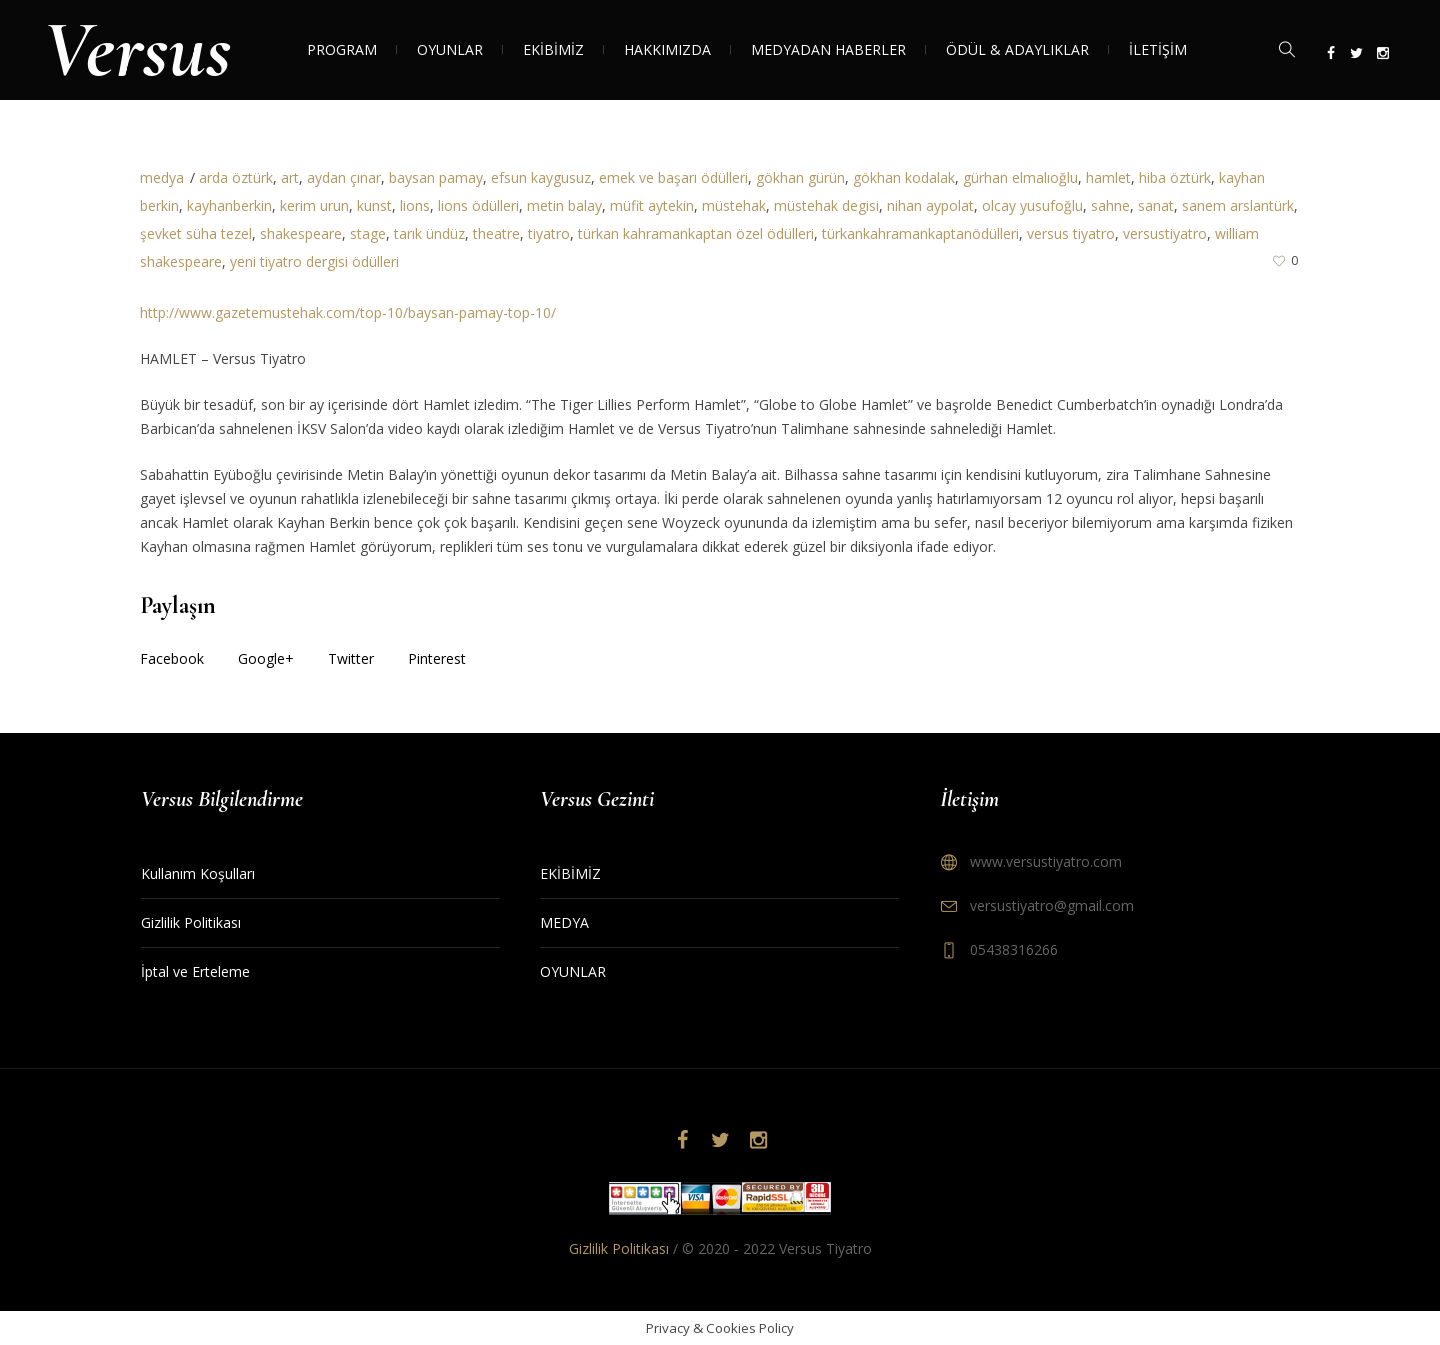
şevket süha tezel (196, 233)
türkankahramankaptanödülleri (920, 233)
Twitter (351, 658)
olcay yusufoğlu (1032, 205)
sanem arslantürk (1238, 205)
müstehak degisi (826, 205)
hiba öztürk (1175, 177)
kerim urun (314, 205)
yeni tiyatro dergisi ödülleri (314, 261)
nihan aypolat (930, 205)
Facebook (172, 658)
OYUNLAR (573, 971)
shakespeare (301, 233)
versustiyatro (1165, 233)
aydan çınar (344, 177)
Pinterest (437, 658)
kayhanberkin (229, 205)
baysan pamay (436, 177)
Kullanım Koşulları (198, 873)
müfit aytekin (652, 205)
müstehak (734, 205)
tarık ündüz (429, 233)
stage (368, 233)
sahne (1110, 205)
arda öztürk (236, 177)
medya (162, 177)
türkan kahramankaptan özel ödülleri (696, 233)
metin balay (564, 205)
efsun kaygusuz (541, 177)
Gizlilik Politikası (191, 922)
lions (415, 205)
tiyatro (549, 233)
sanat (1156, 205)
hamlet (1108, 177)
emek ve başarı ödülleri (673, 177)
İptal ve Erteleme (195, 971)
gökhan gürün (800, 177)
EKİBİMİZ (570, 873)
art (290, 177)
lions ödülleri (478, 205)
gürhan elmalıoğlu (1020, 177)
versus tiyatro (1071, 233)
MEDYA (564, 922)
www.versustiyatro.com (1046, 861)
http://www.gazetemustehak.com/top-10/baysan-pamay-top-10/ (348, 312)
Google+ (266, 658)
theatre (496, 233)
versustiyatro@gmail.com (1052, 905)
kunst (374, 205)
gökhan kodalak (904, 177)
